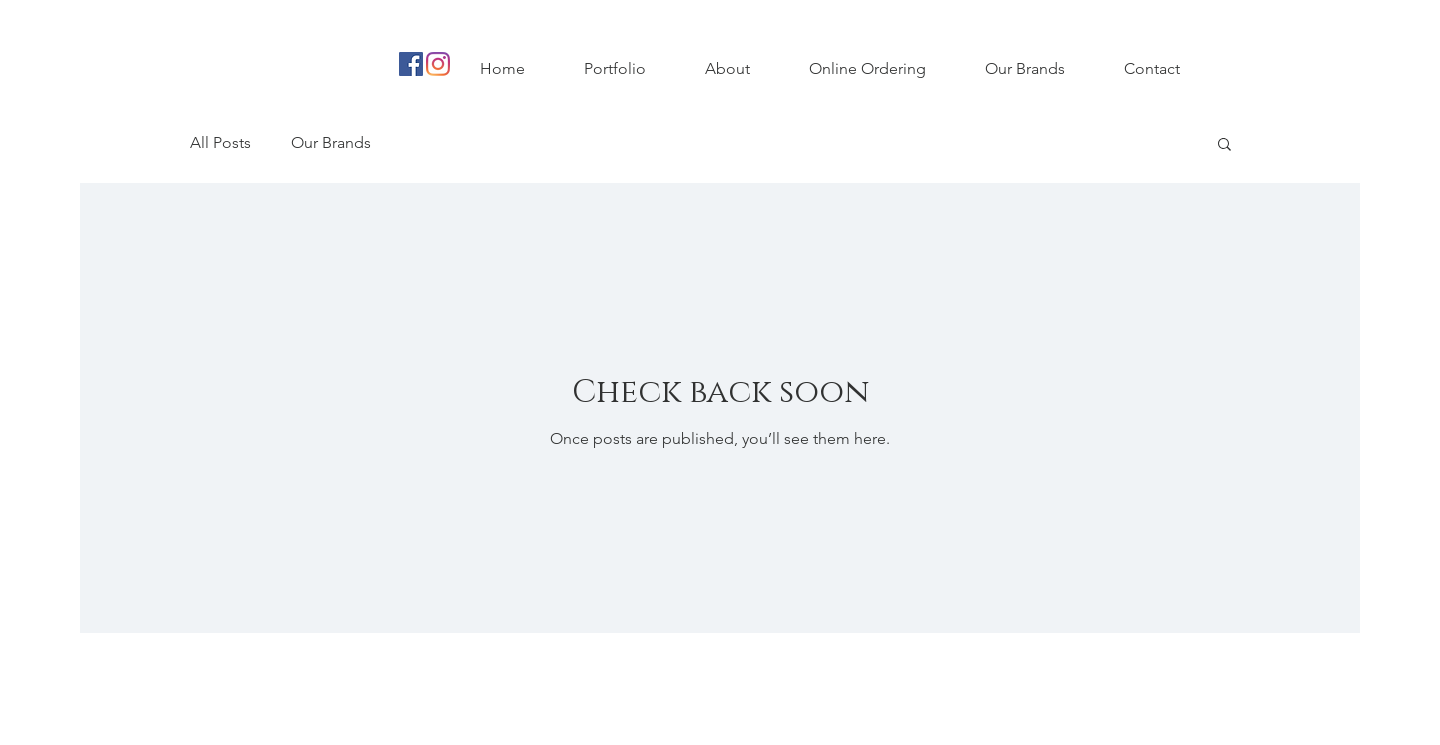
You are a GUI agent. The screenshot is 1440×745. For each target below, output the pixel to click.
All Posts (220, 142)
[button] (1224, 145)
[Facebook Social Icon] (411, 64)
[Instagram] (438, 64)
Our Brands (331, 142)
